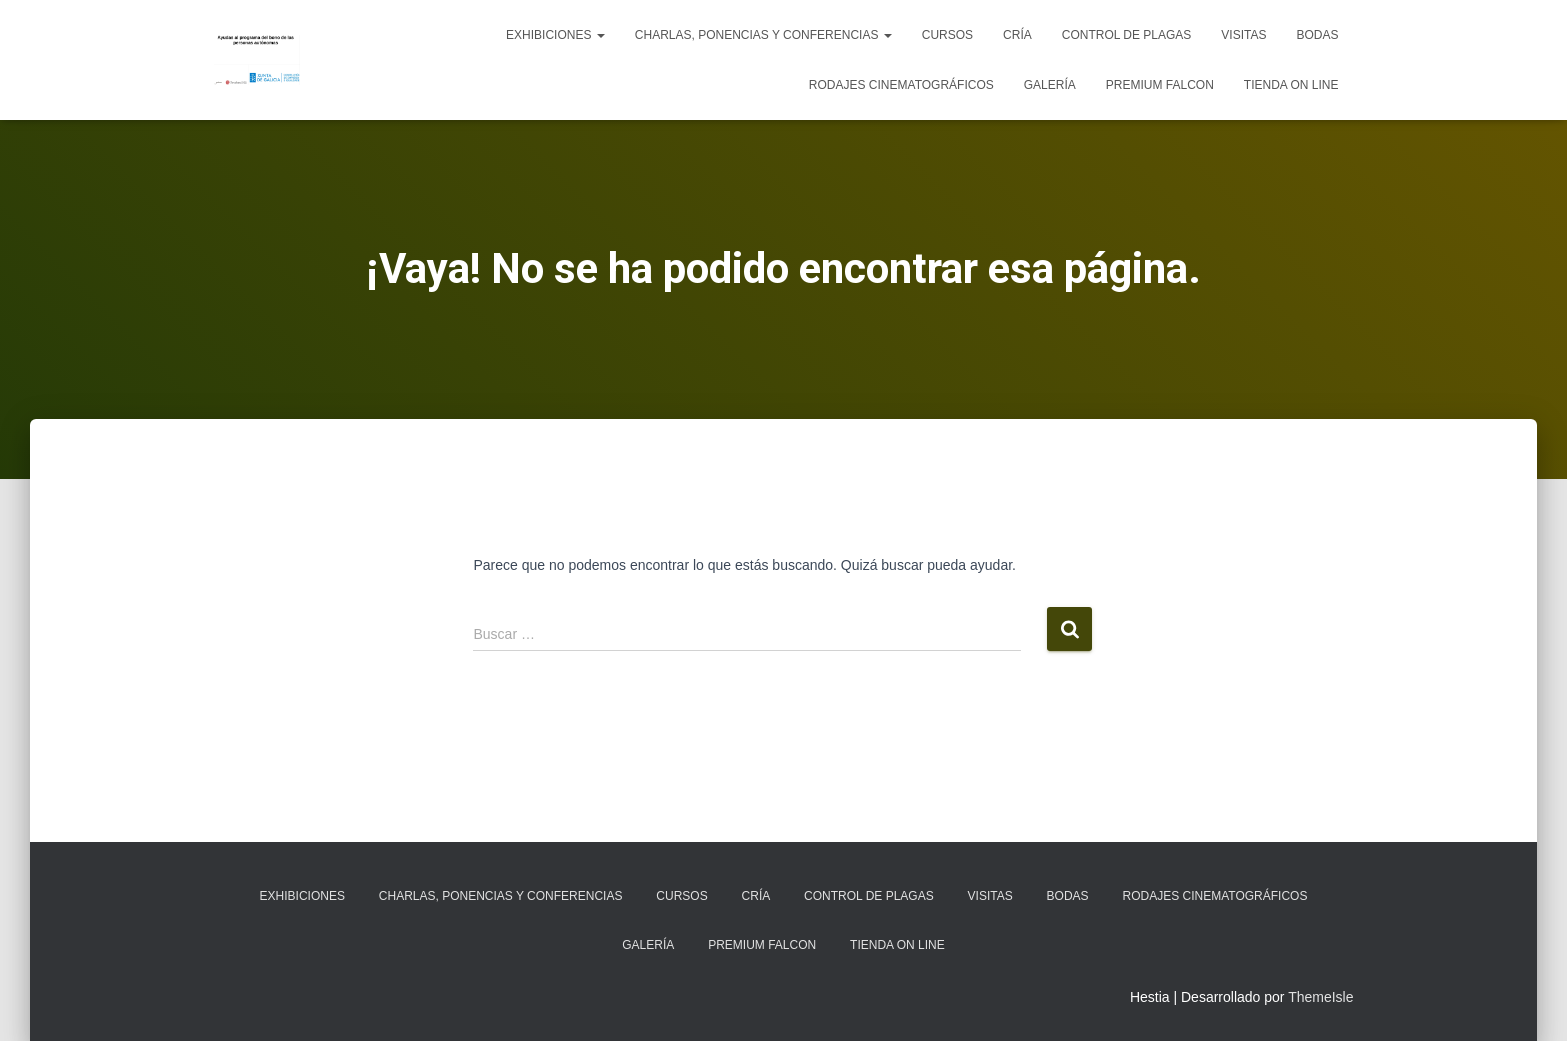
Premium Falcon (1160, 85)
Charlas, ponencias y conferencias (763, 35)
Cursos (947, 35)
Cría (1017, 35)
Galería (1050, 85)
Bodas (1317, 35)
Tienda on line (1291, 85)
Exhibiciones (555, 35)
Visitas (1243, 35)
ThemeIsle (1320, 997)
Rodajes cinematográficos (901, 85)
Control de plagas (1127, 35)
